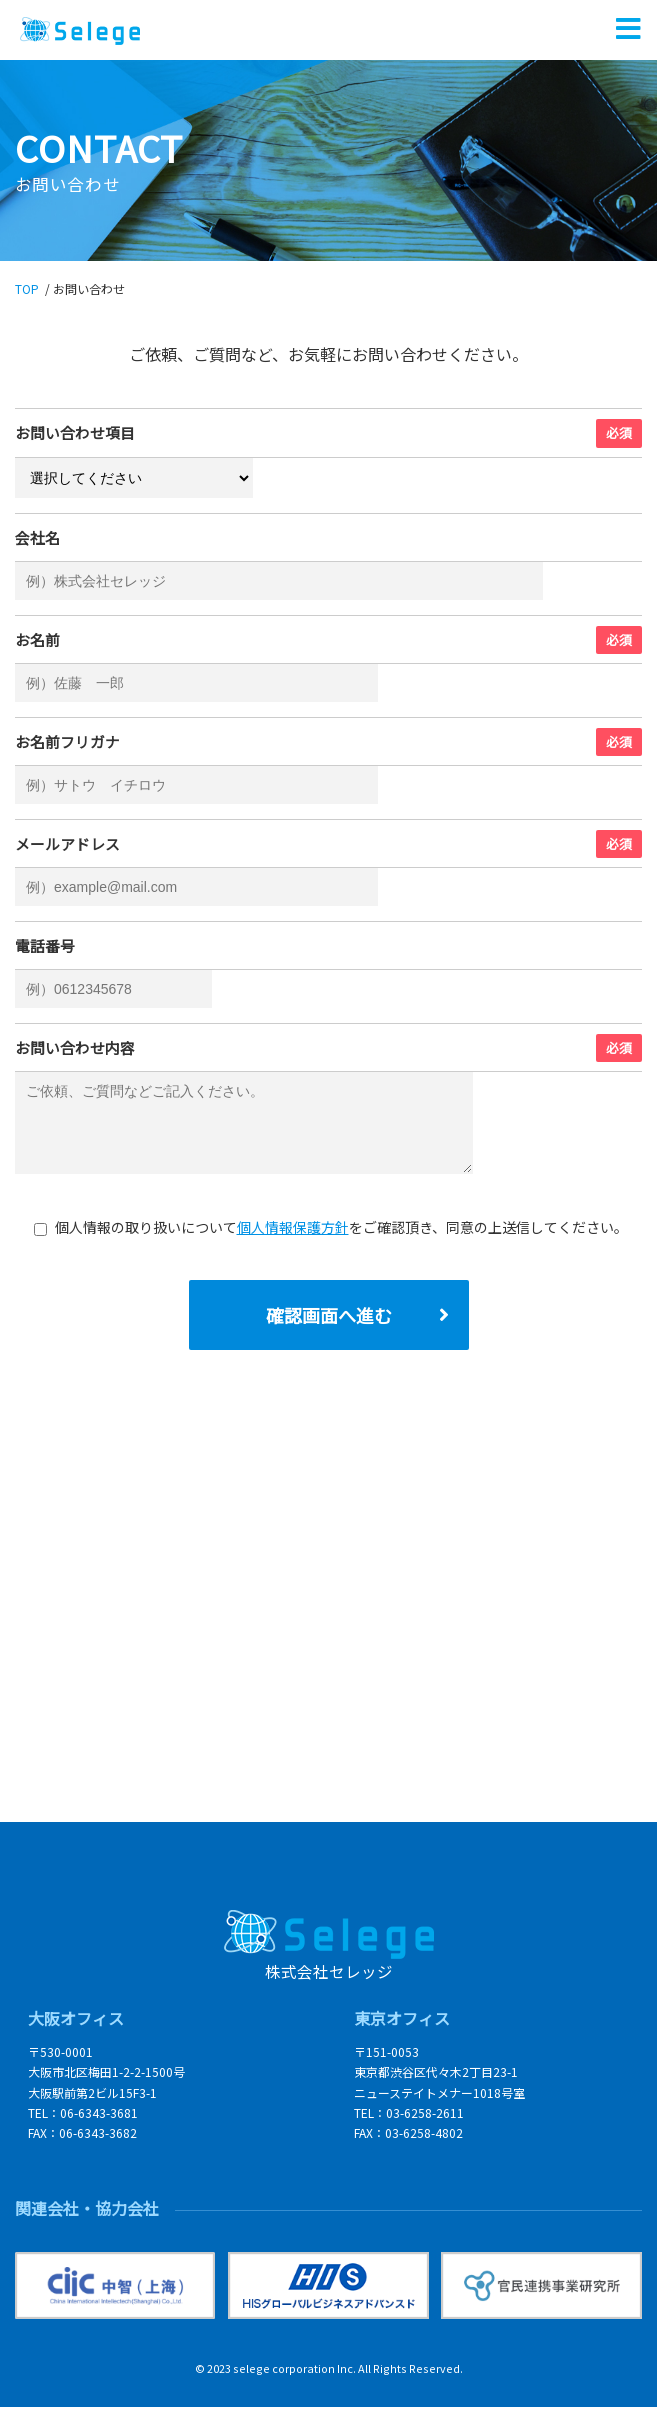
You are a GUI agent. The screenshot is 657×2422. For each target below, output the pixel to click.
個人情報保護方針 (293, 1242)
